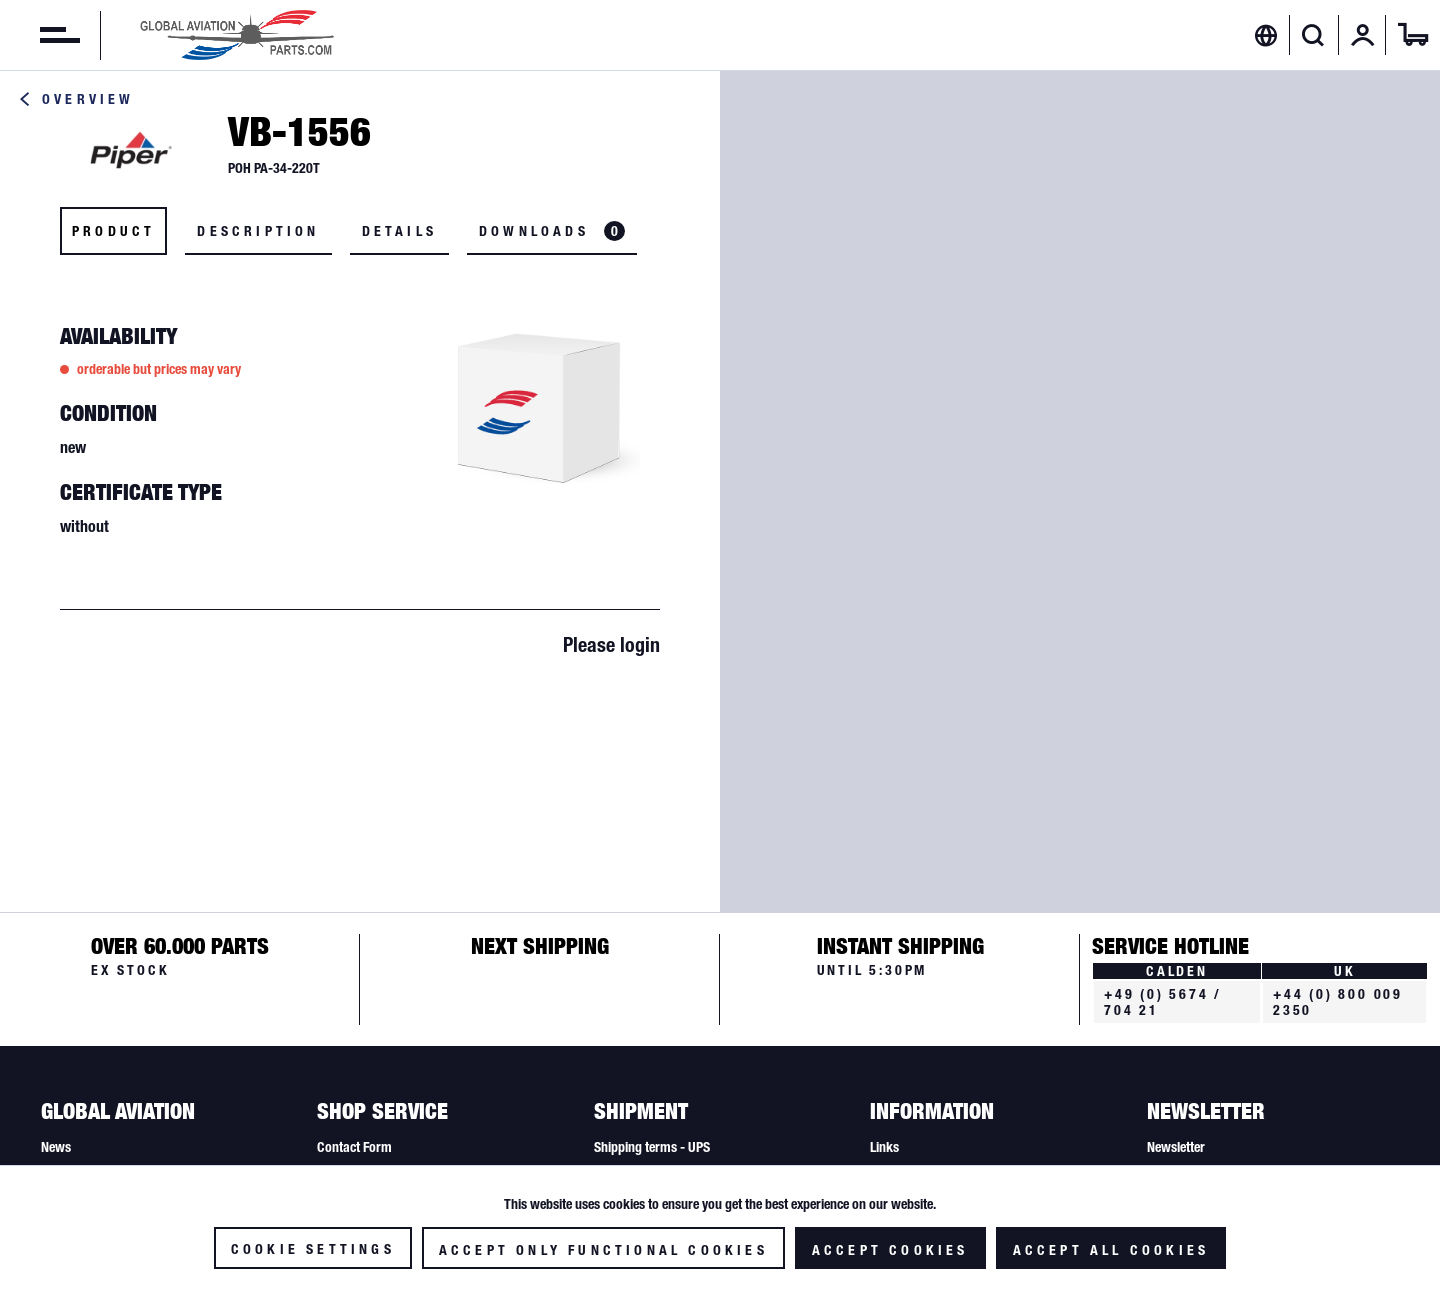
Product (113, 231)
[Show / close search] (1313, 35)
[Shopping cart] (1413, 35)
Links (884, 1147)
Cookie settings (313, 1249)
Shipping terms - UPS (652, 1147)
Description (258, 231)
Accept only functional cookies (603, 1250)
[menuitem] (40, 35)
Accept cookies (890, 1250)
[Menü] (40, 35)
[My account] (1363, 35)
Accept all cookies (1111, 1250)
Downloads (552, 231)
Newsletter (1176, 1147)
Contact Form (354, 1147)
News (56, 1147)
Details (399, 231)
